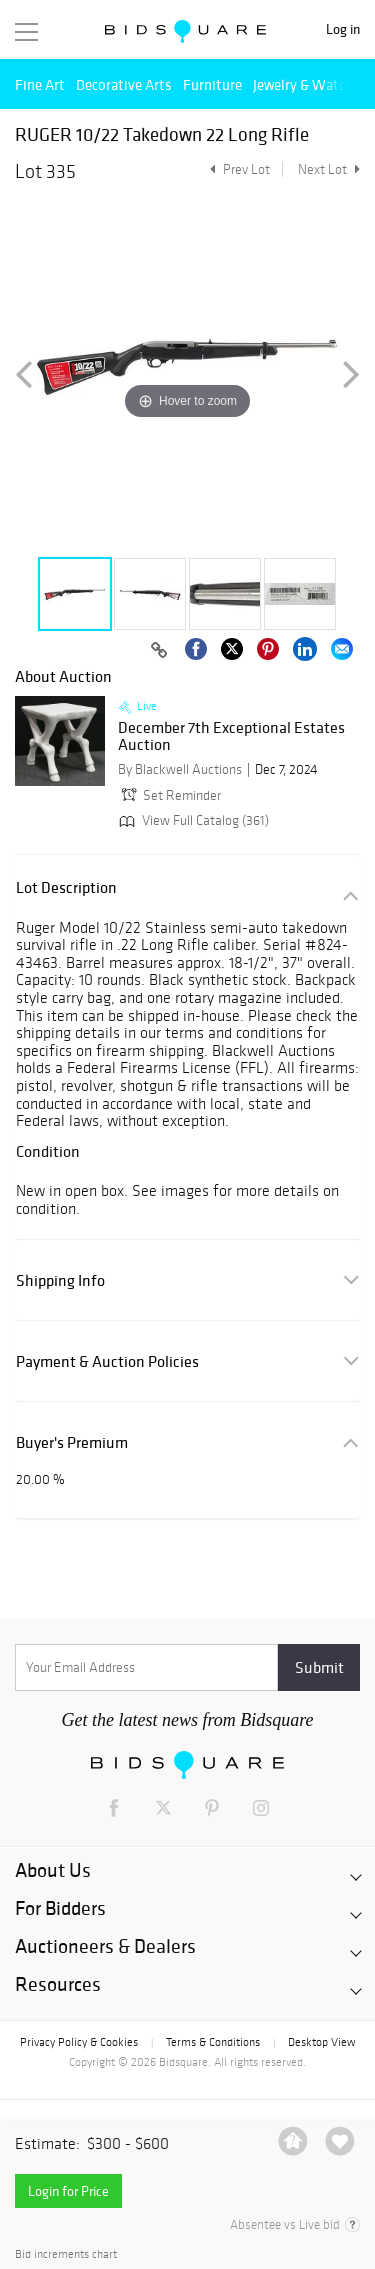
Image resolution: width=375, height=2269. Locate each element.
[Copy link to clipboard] (159, 651)
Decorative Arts (124, 84)
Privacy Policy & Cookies (79, 2042)
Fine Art (40, 84)
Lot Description (66, 887)
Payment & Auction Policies (107, 1361)
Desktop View (321, 2042)
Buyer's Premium (72, 1442)
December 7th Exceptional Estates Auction (231, 736)
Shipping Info (60, 1280)
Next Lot (329, 169)
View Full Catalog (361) (192, 820)
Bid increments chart (66, 2254)
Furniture (212, 84)
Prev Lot (237, 169)
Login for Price (68, 2191)
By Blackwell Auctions (180, 769)
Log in (343, 29)
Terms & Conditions (213, 2042)
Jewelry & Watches (310, 84)
